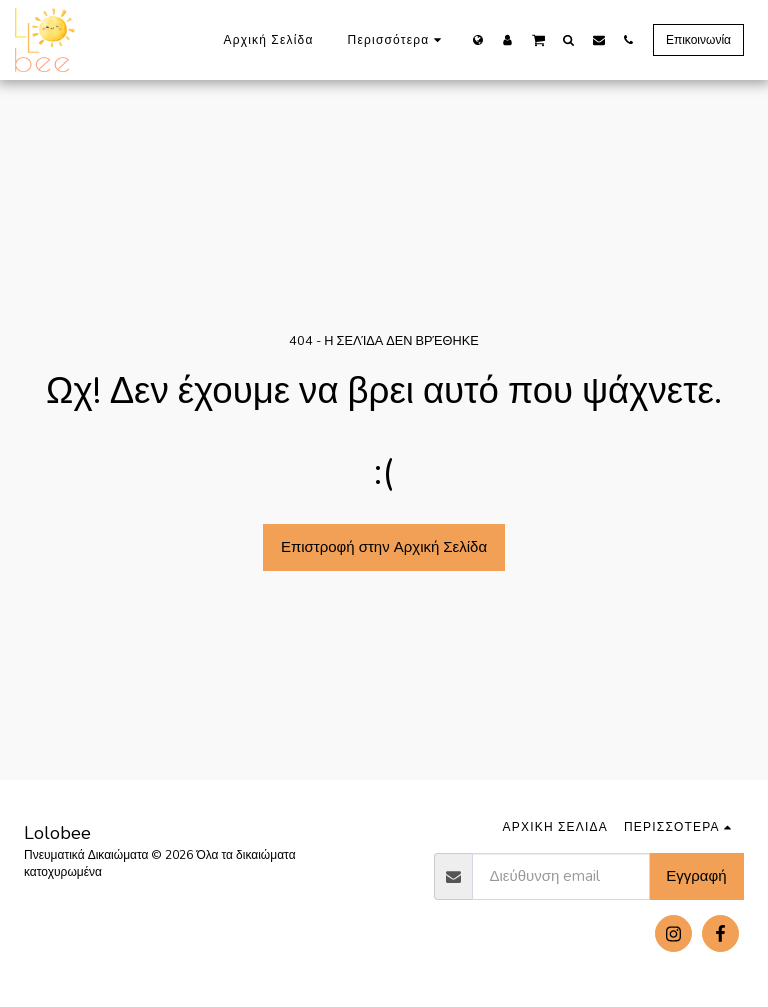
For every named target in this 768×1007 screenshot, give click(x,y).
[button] (538, 39)
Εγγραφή (696, 876)
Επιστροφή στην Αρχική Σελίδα (384, 547)
